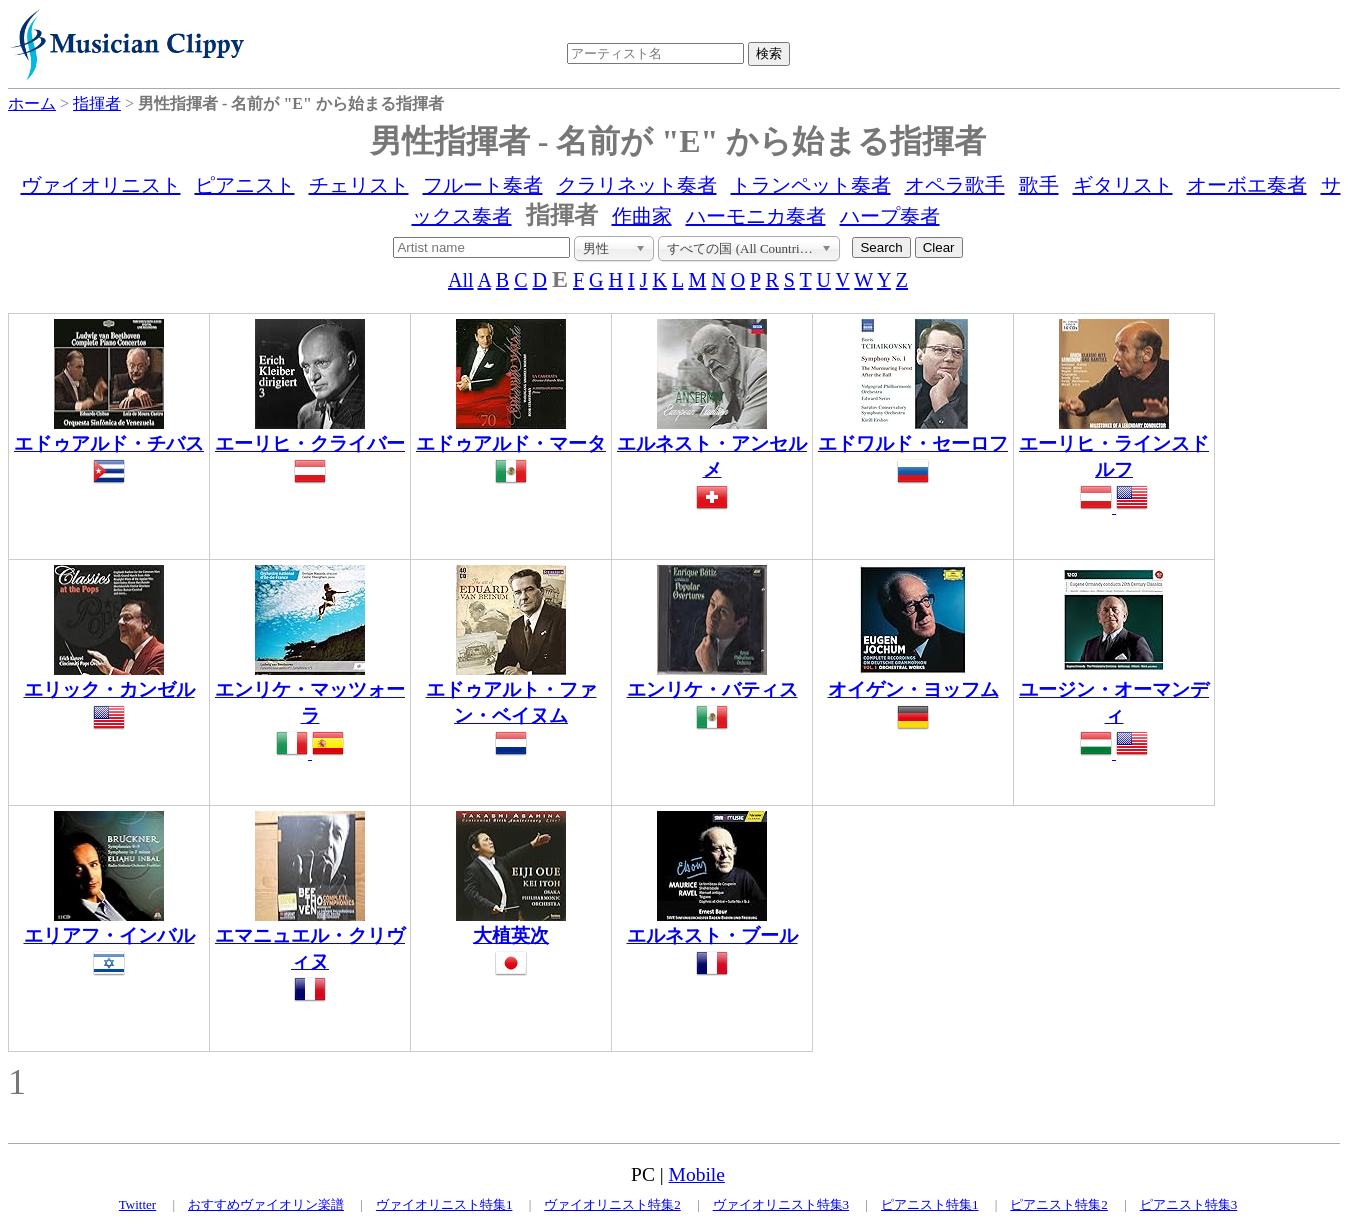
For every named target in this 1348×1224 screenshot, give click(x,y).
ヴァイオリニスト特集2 (612, 1204)
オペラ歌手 (955, 185)
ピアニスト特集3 (1189, 1204)
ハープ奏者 (890, 216)
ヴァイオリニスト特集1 (444, 1204)
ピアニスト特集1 (930, 1204)
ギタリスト (1123, 185)
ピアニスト (245, 185)
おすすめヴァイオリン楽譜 (266, 1204)
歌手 (1039, 185)
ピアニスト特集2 (1059, 1204)
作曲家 (642, 216)
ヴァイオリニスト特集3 (781, 1204)
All (461, 280)
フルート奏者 (483, 185)
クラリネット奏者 (637, 185)
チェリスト (359, 185)
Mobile (697, 1174)
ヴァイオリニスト (101, 185)
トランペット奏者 (811, 185)
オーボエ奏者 (1247, 185)
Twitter (137, 1204)
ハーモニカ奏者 (756, 216)
